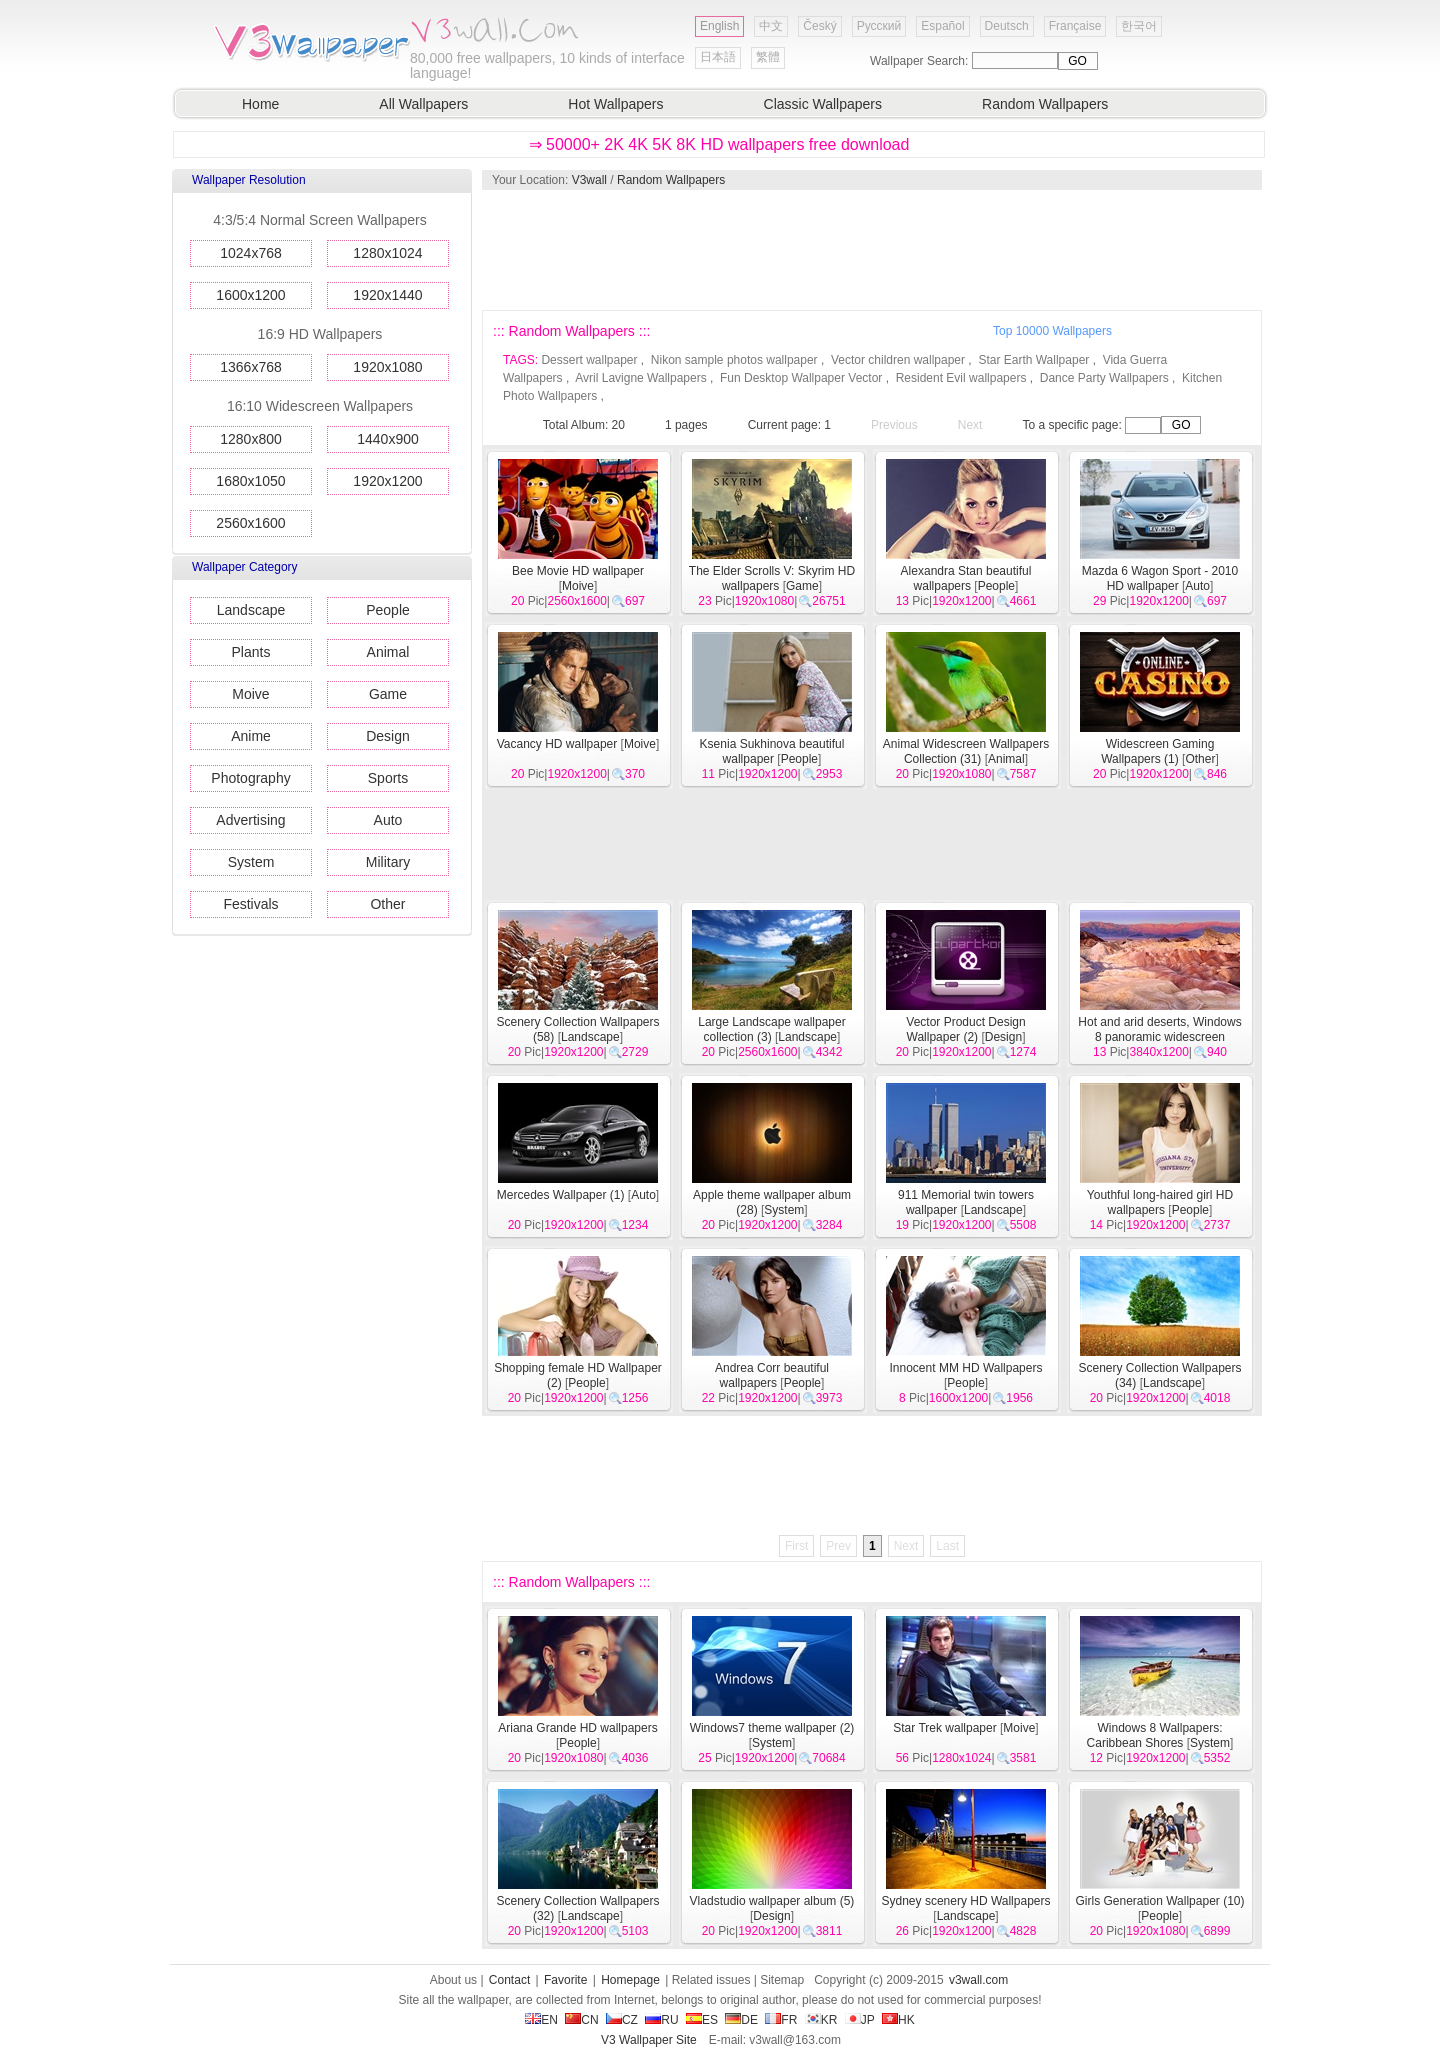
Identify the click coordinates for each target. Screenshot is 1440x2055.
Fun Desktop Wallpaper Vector (801, 378)
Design (388, 736)
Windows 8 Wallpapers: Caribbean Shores (1155, 1735)
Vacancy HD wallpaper (557, 744)
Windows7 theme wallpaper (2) (772, 1728)
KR (821, 2020)
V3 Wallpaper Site (649, 2040)
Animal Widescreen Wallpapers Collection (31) (966, 751)
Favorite (565, 1980)
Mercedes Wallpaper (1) (561, 1195)
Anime (251, 736)
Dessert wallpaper (589, 360)
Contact (509, 1980)
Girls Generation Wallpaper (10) (1160, 1901)
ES (702, 2020)
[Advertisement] (871, 250)
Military (388, 862)
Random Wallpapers (1045, 104)
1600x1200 (250, 295)
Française (1075, 26)
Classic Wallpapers (823, 104)
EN (541, 2020)
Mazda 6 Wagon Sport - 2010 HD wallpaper (1160, 578)
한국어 (1139, 26)
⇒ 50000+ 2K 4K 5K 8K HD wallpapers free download (719, 144)
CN (581, 2020)
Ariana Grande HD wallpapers (577, 1728)
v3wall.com (978, 1980)
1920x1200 (387, 481)
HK (898, 2020)
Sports (388, 778)
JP (860, 2020)
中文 (771, 26)
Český (819, 26)
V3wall (589, 180)
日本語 (718, 57)
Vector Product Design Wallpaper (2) (965, 1029)
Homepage (630, 1980)
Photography (250, 778)
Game (388, 694)
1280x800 (251, 439)
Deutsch (1007, 26)
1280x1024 (387, 253)
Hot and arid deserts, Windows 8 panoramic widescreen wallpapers (1159, 1037)
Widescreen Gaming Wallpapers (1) (1157, 751)
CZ (622, 2020)
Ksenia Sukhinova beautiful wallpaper (772, 751)
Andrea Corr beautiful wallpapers (772, 1375)
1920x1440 (387, 295)
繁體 (768, 57)
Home (260, 104)
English (719, 26)
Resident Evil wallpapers (961, 378)
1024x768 (251, 253)
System (251, 862)
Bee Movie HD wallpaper (578, 571)
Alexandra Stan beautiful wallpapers (966, 578)
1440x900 (388, 439)
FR (781, 2020)
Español (942, 26)
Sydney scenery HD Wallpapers (966, 1901)
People (388, 610)
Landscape (251, 610)
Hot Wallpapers (615, 104)
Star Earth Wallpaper (1033, 360)
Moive (250, 694)
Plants (251, 652)
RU (661, 2020)
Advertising (250, 820)
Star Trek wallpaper (944, 1728)
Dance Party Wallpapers (1104, 378)
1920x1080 (387, 367)
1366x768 (251, 367)
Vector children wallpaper (898, 360)
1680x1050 (250, 481)
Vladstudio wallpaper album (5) (772, 1901)
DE (741, 2020)
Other (387, 904)
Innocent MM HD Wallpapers (966, 1368)
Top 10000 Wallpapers (1052, 331)
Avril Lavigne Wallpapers (640, 378)
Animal (388, 652)
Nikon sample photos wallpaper (734, 360)
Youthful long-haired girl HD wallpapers (1160, 1202)
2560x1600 (250, 523)
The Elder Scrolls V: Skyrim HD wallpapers (772, 578)
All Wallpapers (423, 104)
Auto (388, 820)
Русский (879, 26)
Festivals (250, 904)
